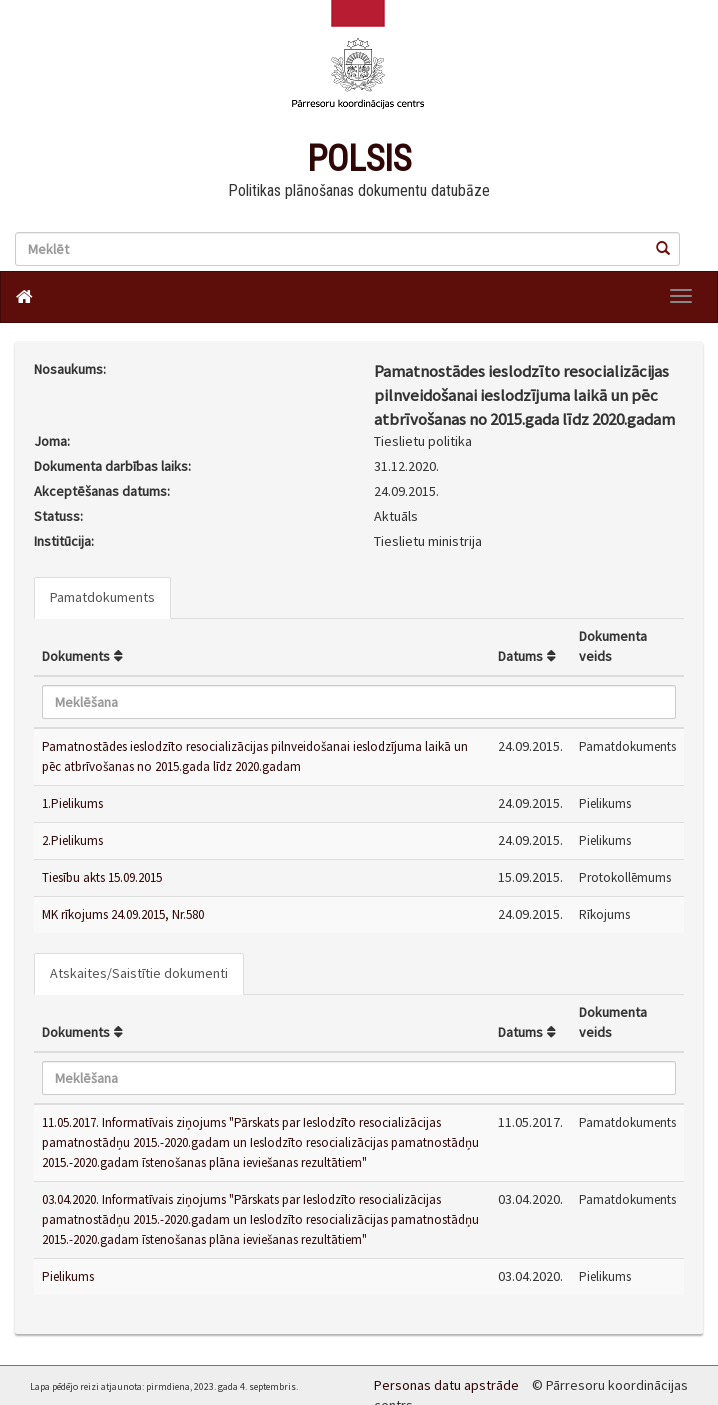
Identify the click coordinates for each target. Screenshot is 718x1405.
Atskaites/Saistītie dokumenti (139, 973)
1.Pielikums (72, 803)
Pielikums (68, 1276)
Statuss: (58, 516)
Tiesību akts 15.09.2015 (102, 877)
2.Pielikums (72, 840)
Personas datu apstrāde (446, 1385)
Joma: (52, 441)
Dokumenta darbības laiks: (112, 466)
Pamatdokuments (102, 597)
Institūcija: (64, 541)
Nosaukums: (70, 369)
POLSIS (359, 159)
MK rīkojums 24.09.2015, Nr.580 (123, 914)
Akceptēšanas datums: (102, 491)
